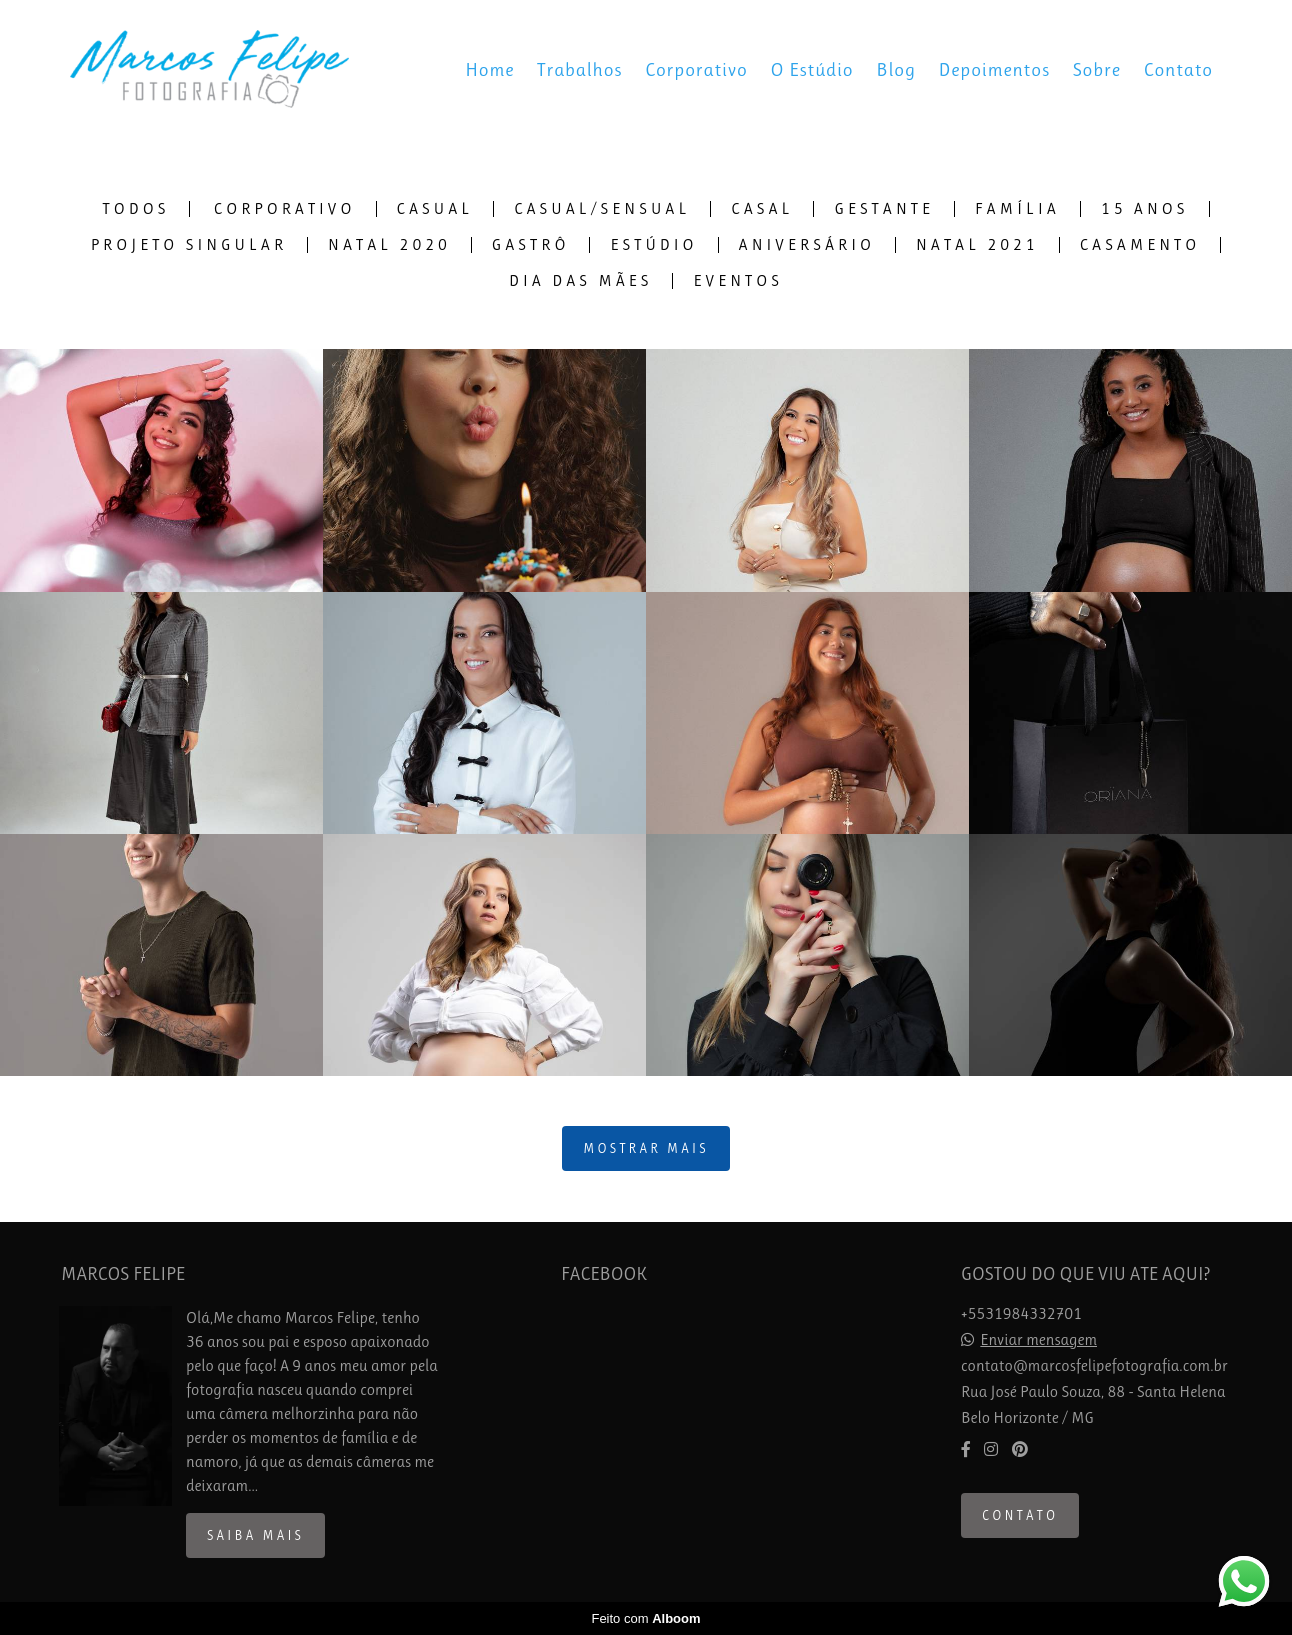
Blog (896, 70)
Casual (435, 209)
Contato (1178, 70)
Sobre (1097, 70)
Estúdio (653, 245)
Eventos (738, 281)
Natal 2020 (389, 245)
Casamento (1140, 245)
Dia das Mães (580, 281)
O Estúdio (812, 70)
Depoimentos (994, 70)
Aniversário (807, 245)
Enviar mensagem (1038, 1340)
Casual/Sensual (602, 209)
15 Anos (1145, 209)
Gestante (884, 209)
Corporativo (696, 70)
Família (1017, 209)
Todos (136, 209)
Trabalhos (579, 70)
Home (489, 70)
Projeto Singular (189, 245)
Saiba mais (255, 1535)
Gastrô (531, 245)
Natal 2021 (977, 245)
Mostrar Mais (646, 1148)
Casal (762, 209)
